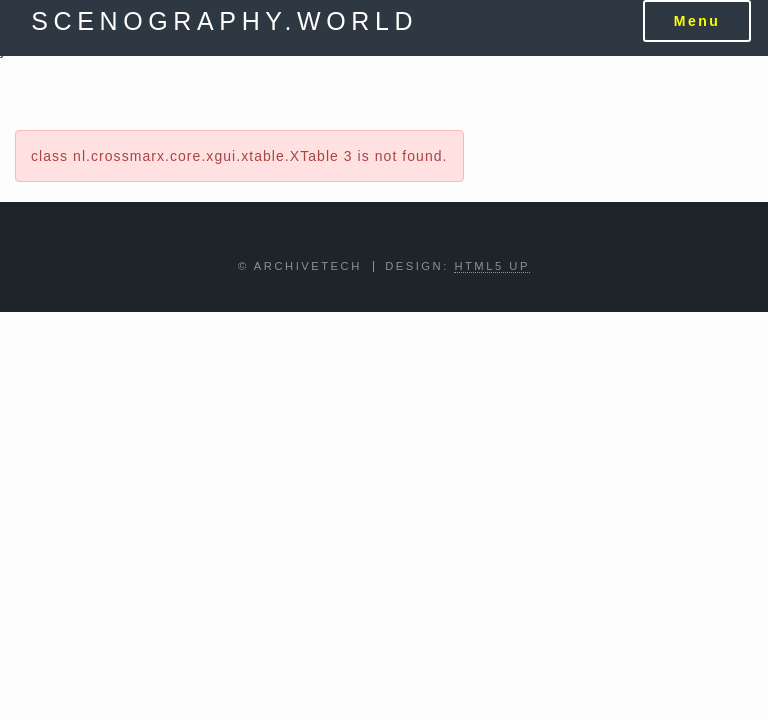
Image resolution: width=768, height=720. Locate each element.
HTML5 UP (492, 266)
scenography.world (224, 21)
